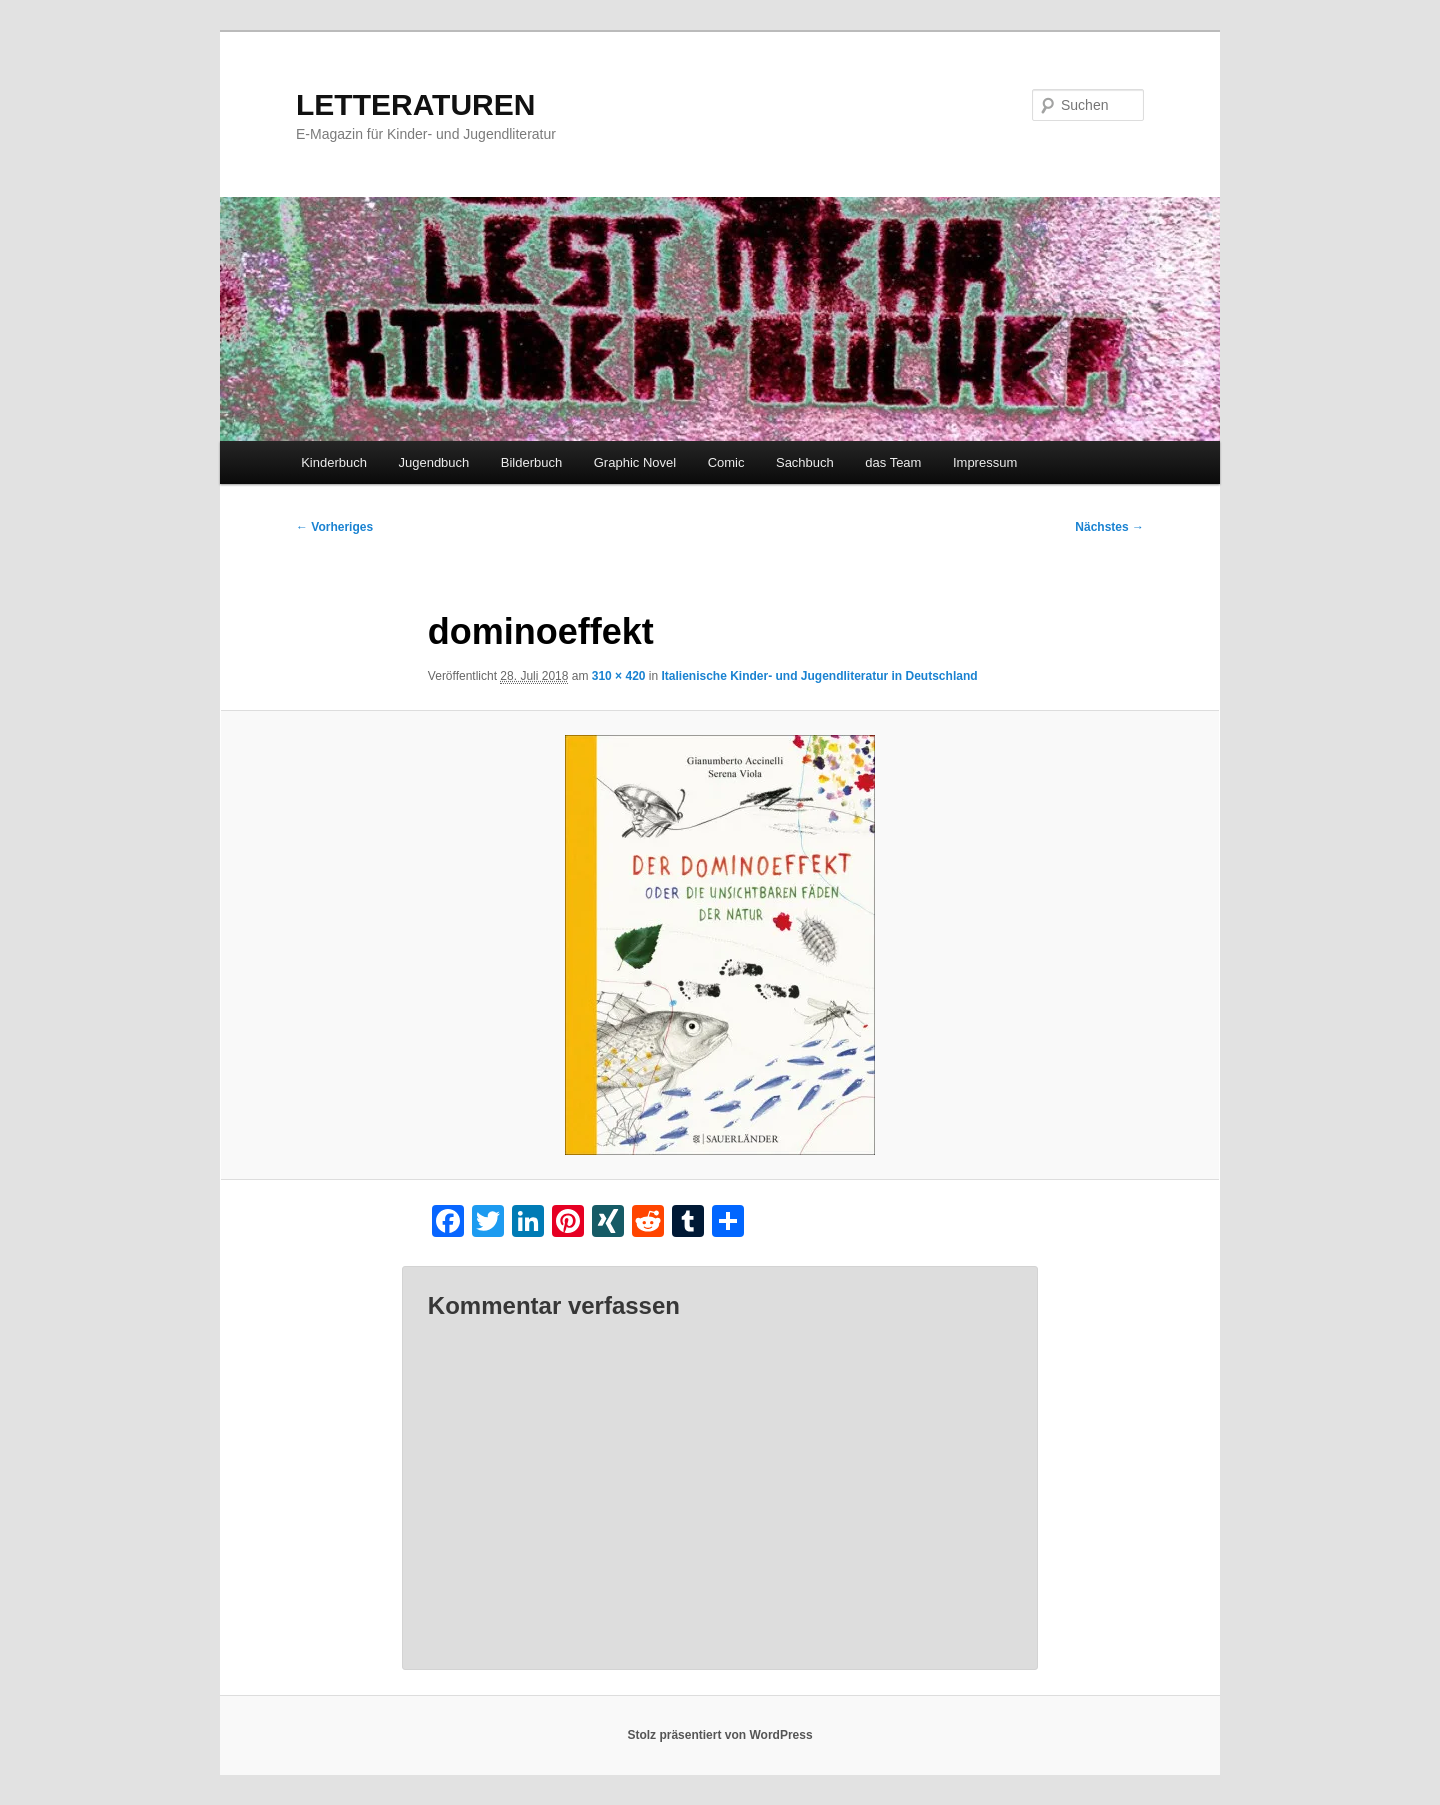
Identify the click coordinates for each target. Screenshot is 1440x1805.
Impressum (985, 462)
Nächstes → (1109, 527)
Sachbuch (805, 462)
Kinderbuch (334, 462)
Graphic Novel (635, 462)
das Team (893, 462)
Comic (726, 462)
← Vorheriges (334, 527)
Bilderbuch (531, 462)
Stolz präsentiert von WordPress (719, 1735)
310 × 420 (619, 676)
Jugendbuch (433, 462)
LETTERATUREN (415, 104)
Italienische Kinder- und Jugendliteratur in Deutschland (820, 676)
